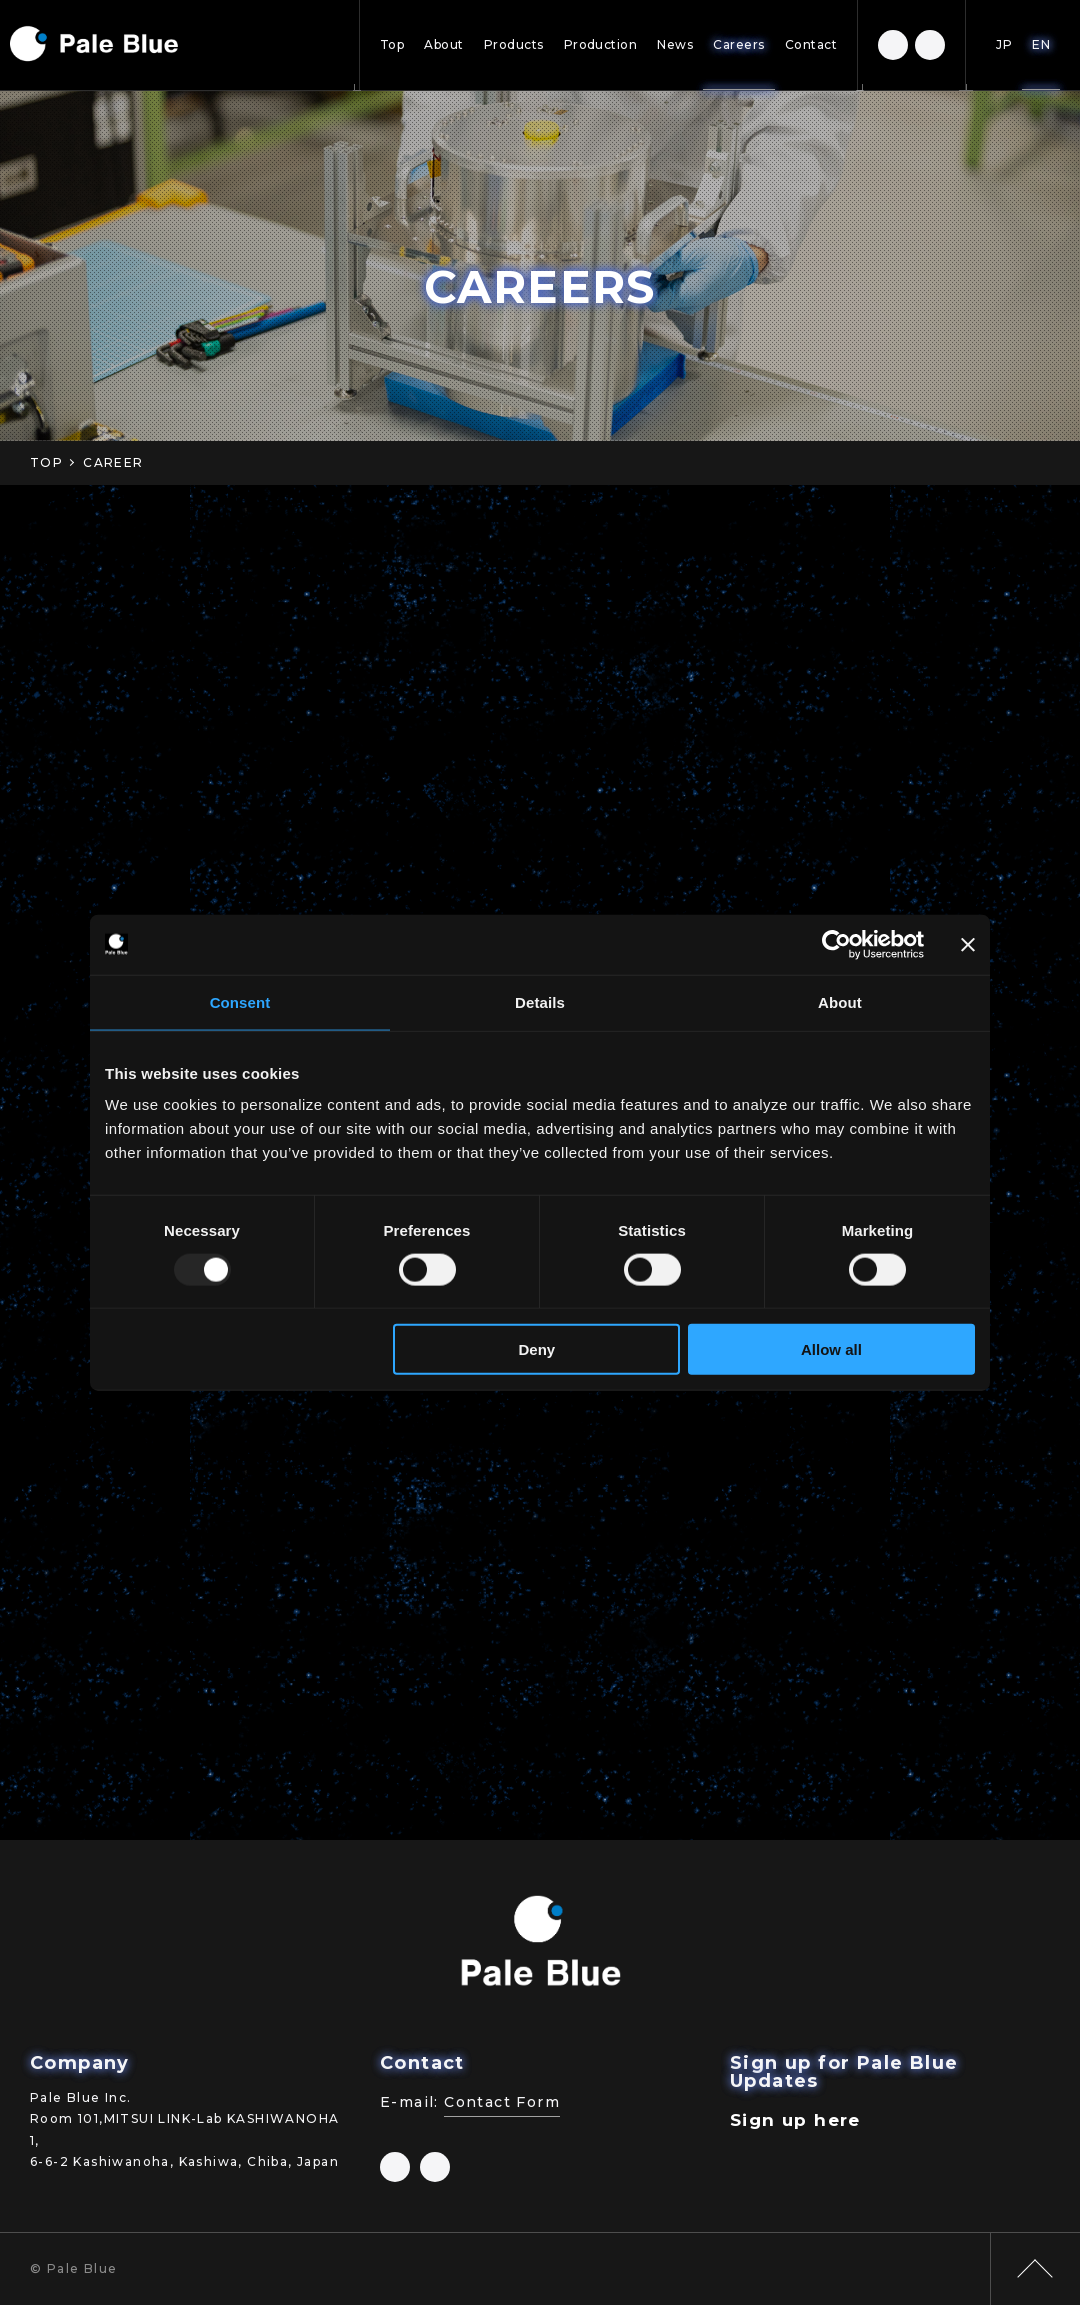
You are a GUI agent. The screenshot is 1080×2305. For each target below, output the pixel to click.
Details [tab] (540, 1001)
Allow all (831, 1349)
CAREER (113, 462)
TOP (46, 462)
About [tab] (840, 1001)
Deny (537, 1349)
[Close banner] (968, 944)
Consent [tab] (240, 1001)
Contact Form (502, 2102)
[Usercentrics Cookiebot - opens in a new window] (836, 944)
